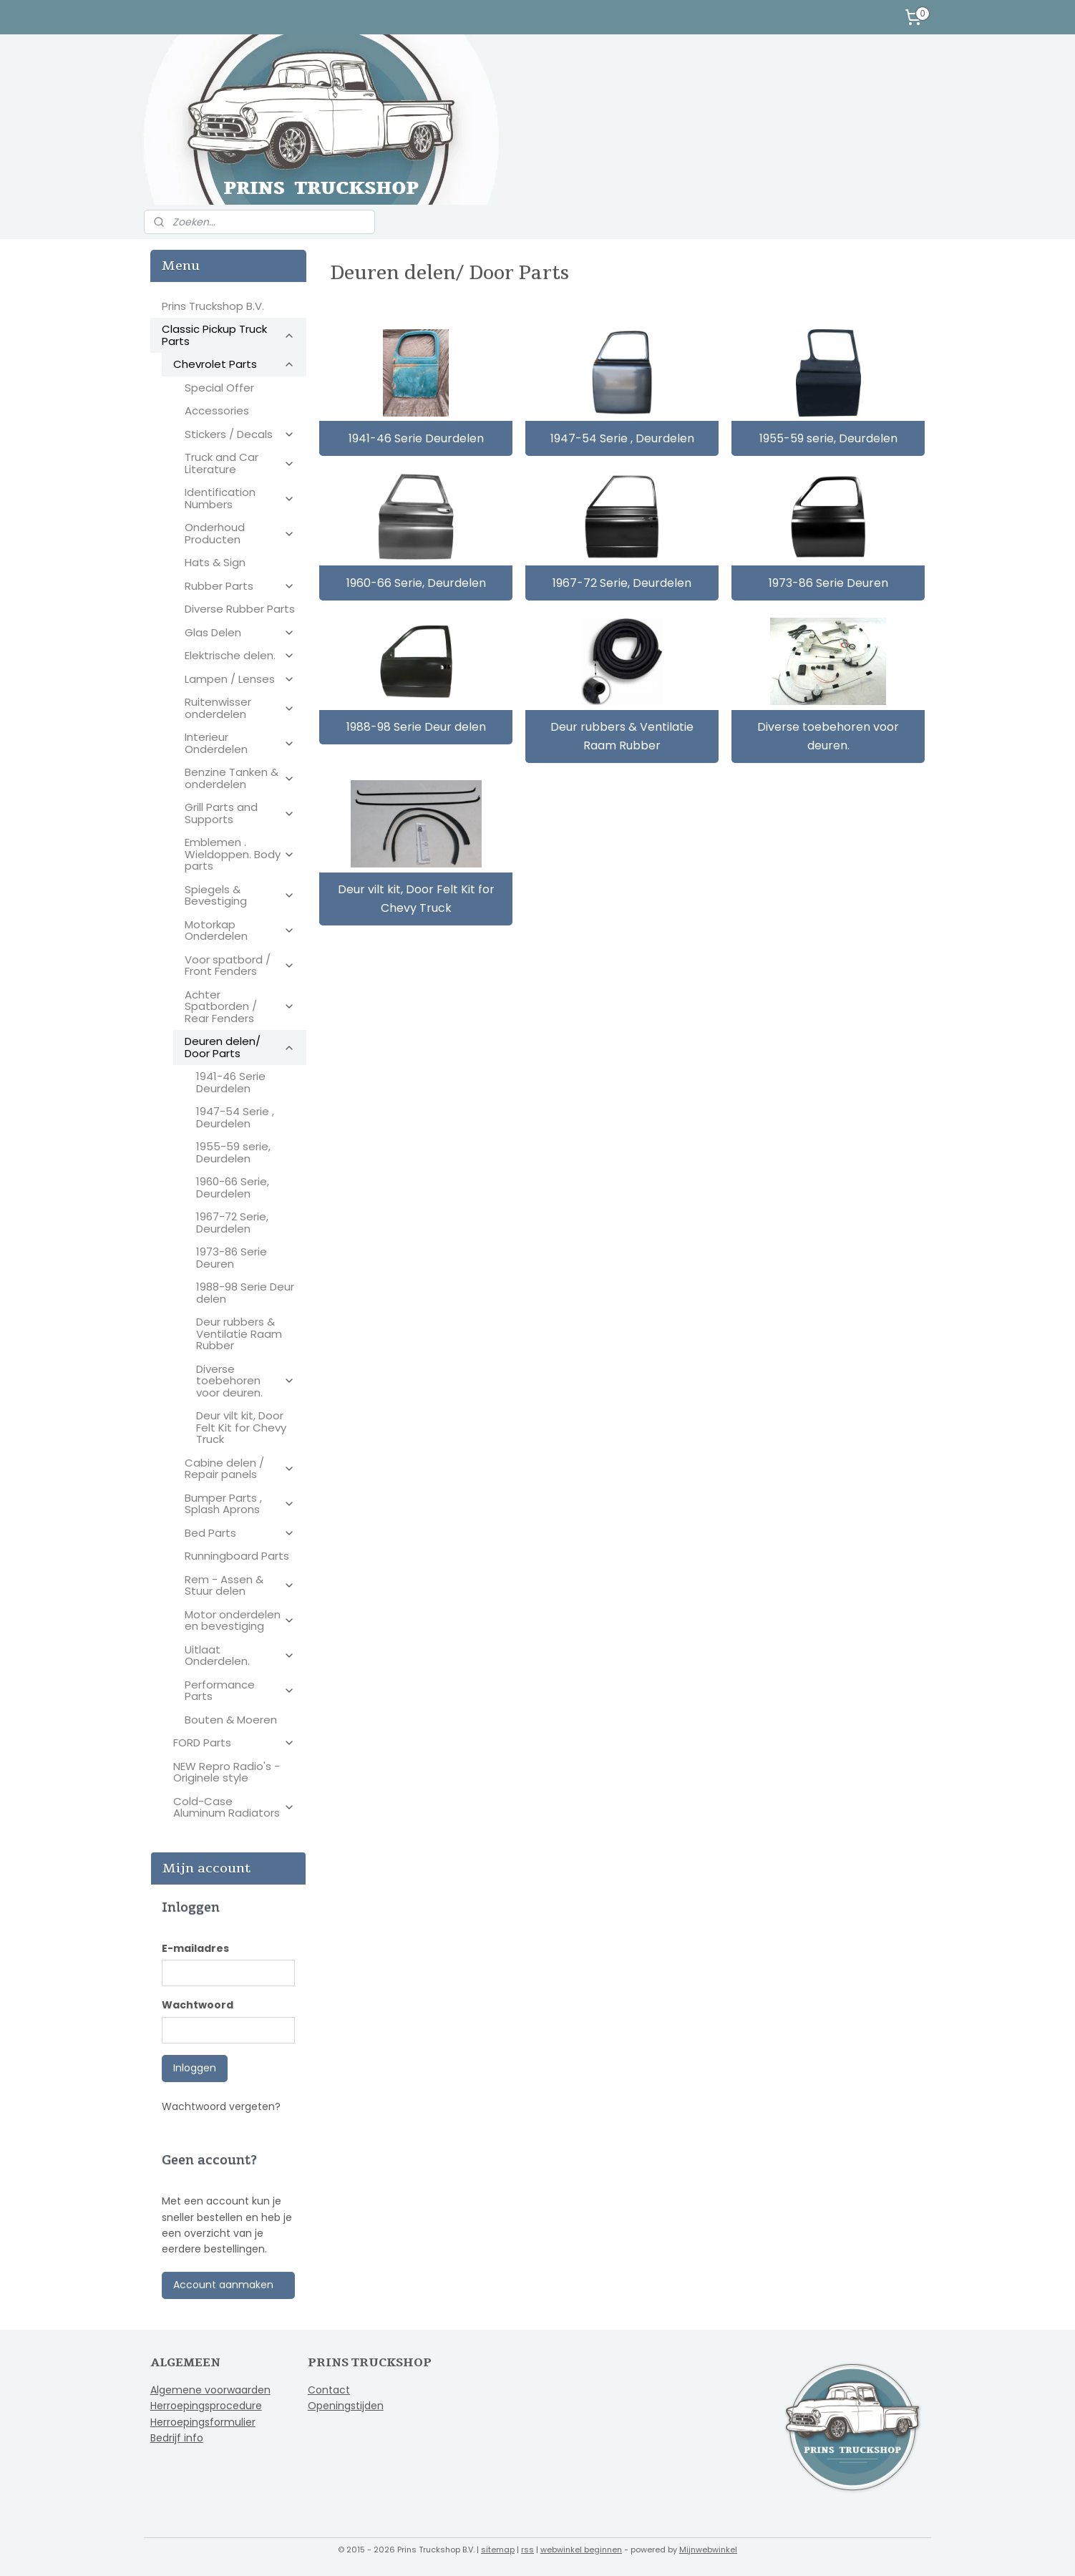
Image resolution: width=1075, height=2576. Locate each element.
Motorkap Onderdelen (240, 930)
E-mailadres (195, 1948)
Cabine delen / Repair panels (240, 1468)
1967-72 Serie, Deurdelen (622, 582)
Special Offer (219, 387)
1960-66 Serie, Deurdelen (415, 582)
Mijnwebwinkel (708, 2549)
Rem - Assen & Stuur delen (240, 1585)
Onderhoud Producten (240, 533)
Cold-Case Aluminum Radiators (234, 1807)
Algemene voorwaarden (210, 2390)
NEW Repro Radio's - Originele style (226, 1772)
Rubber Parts (240, 585)
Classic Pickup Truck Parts (228, 335)
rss (527, 2549)
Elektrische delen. (240, 655)
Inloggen (194, 2068)
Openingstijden (346, 2405)
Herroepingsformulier (203, 2422)
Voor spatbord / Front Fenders (240, 965)
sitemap (498, 2549)
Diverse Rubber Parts (240, 608)
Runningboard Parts (237, 1555)
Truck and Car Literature (240, 463)
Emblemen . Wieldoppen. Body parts (240, 854)
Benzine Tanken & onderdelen (240, 778)
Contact (329, 2390)
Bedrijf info (176, 2438)
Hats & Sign (215, 562)
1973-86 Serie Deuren (827, 582)
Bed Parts (240, 1532)
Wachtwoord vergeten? (221, 2106)
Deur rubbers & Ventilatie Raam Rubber (622, 736)
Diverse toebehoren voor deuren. (828, 736)
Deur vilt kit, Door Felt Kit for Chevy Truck (415, 898)
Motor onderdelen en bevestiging (240, 1620)
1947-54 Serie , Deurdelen (622, 438)
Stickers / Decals (240, 434)
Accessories (217, 410)
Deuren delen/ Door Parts (240, 1047)
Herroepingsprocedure (206, 2405)
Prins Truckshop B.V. (213, 306)
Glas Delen (240, 632)
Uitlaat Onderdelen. (240, 1655)
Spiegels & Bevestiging (240, 895)
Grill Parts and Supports (240, 813)
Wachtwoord (197, 2005)
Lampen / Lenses (240, 678)
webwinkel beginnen (581, 2549)
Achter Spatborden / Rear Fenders (240, 1006)
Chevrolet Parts (234, 363)
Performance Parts (240, 1690)
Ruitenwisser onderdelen (240, 707)
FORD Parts (234, 1742)
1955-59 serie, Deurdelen (828, 438)
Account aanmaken (223, 2285)
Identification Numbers (240, 498)
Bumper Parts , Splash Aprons (240, 1503)
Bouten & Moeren (231, 1719)
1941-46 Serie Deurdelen (415, 438)
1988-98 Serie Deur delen (415, 727)
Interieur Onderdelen (240, 743)
